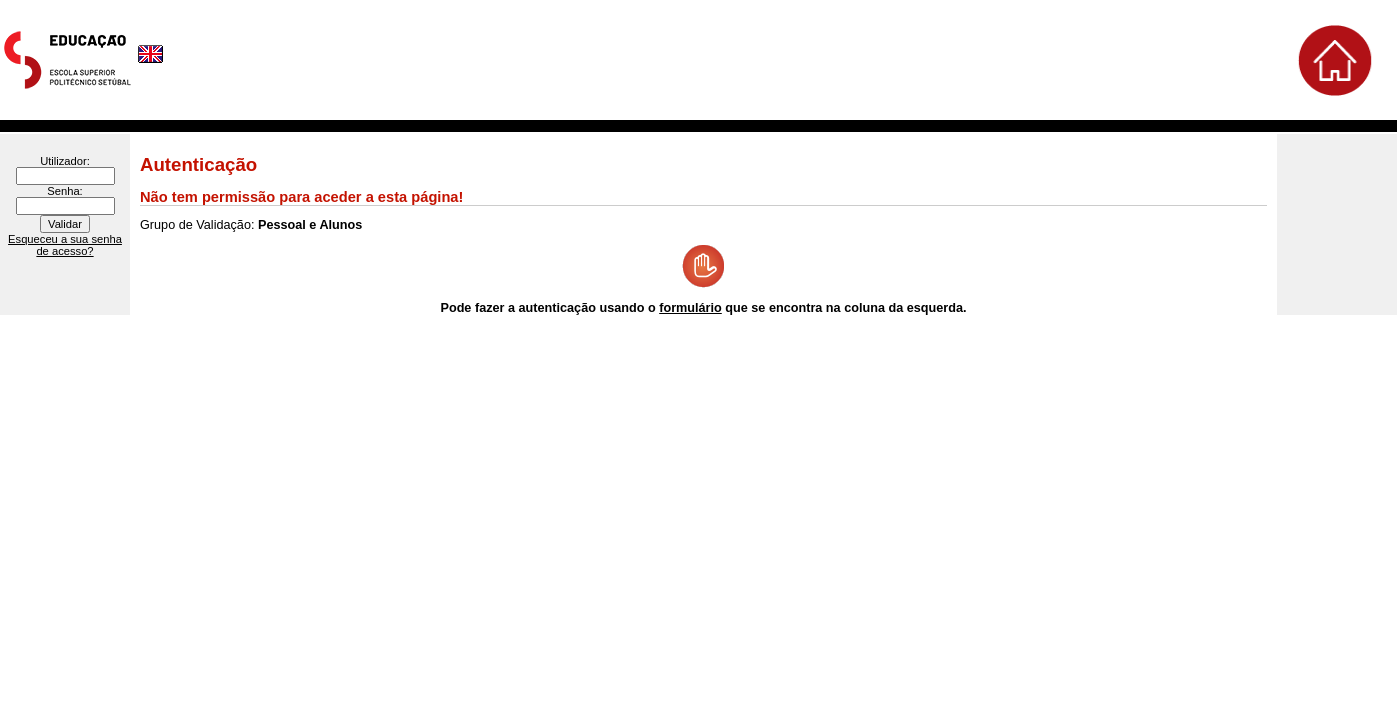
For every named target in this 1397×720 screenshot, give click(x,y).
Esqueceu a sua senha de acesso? (65, 245)
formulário (690, 308)
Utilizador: (65, 161)
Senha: (64, 191)
